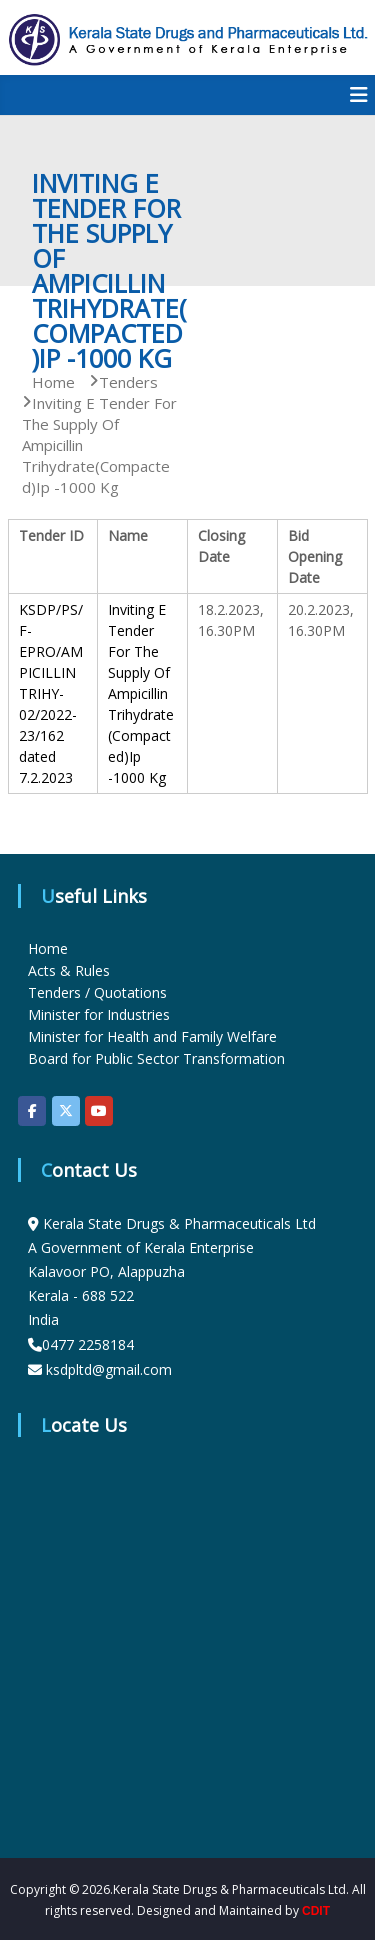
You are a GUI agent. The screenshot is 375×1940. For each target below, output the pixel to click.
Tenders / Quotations (97, 992)
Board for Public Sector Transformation (156, 1058)
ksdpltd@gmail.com (109, 1369)
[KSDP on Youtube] (99, 1111)
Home (48, 948)
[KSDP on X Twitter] (66, 1111)
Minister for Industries (99, 1014)
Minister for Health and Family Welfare (152, 1036)
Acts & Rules (69, 970)
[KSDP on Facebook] (32, 1111)
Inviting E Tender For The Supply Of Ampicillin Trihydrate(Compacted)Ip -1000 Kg (141, 693)
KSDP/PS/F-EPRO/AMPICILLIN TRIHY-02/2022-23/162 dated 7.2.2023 (51, 693)
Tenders (128, 382)
